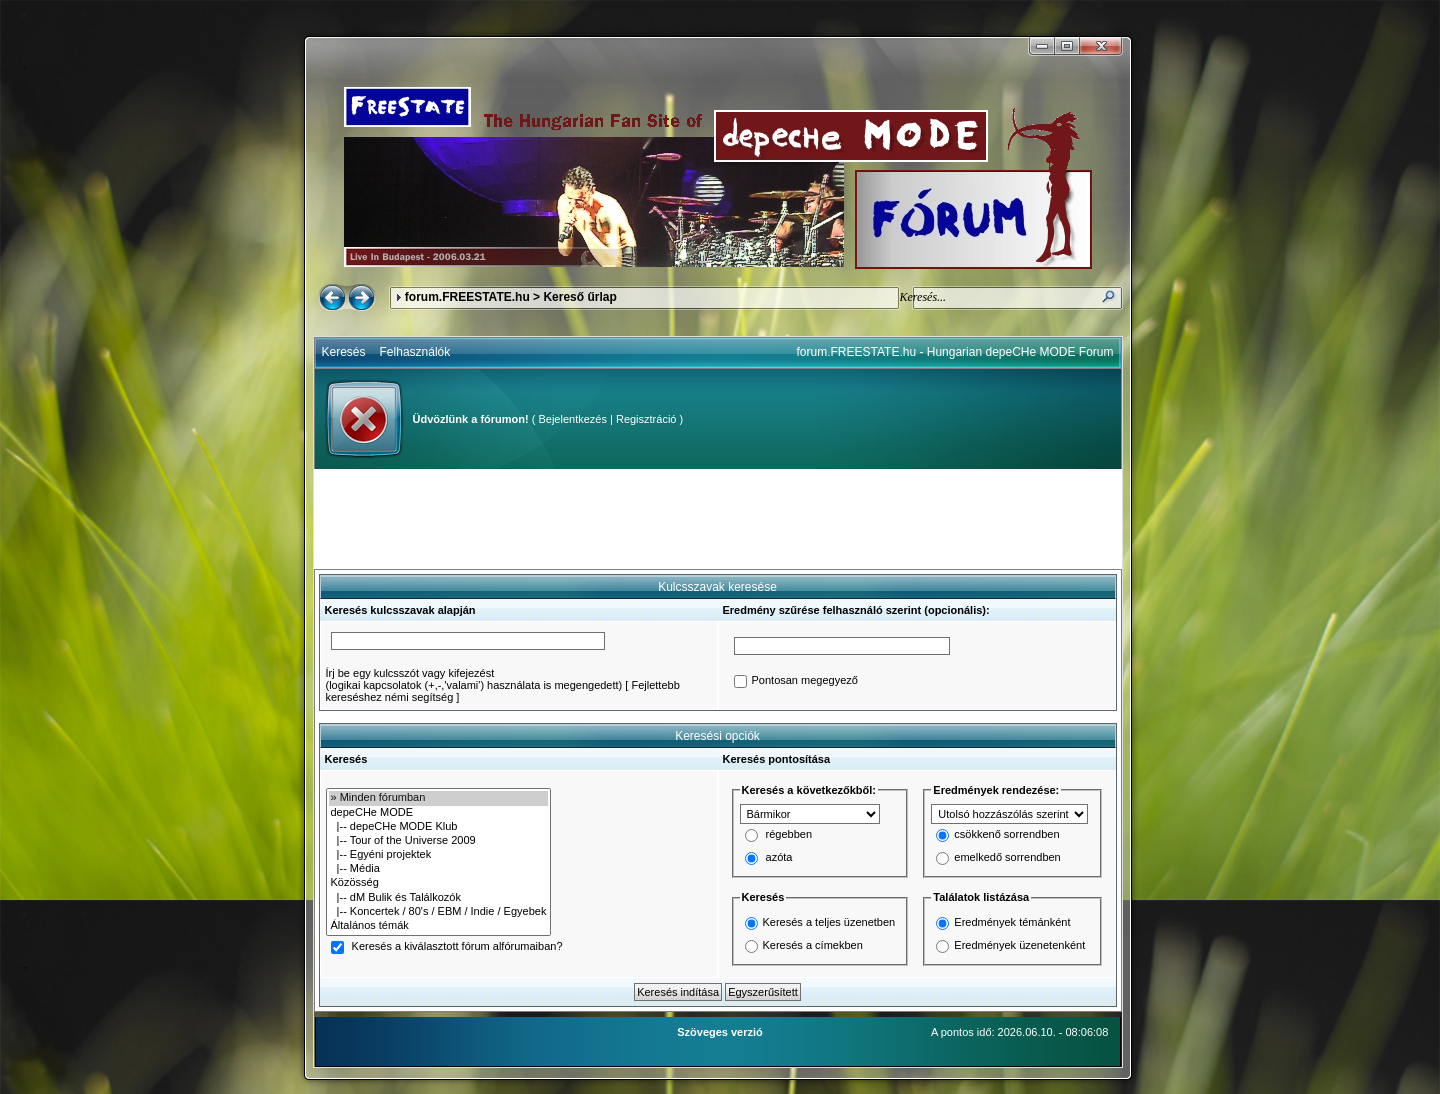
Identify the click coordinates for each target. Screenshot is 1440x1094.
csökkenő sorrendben (1006, 835)
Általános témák (439, 926)
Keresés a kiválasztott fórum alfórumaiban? (457, 947)
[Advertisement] (718, 519)
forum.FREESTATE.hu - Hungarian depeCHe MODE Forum (955, 352)
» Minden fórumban (439, 798)
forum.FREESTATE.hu (467, 297)
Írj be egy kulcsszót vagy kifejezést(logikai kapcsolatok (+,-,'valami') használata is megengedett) (474, 679)
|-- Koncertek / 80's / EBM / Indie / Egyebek (439, 912)
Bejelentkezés (572, 419)
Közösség (439, 883)
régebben (789, 835)
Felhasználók (415, 352)
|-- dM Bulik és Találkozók (439, 898)
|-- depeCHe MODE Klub (439, 827)
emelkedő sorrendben (1007, 858)
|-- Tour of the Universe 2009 (439, 841)
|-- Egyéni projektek (439, 855)
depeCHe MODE (439, 813)
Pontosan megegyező (805, 681)
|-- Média (439, 869)
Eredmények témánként (1012, 922)
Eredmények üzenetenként (1019, 945)
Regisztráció (646, 419)
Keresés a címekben (813, 945)
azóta (779, 858)
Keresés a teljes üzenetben (829, 922)
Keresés (344, 352)
